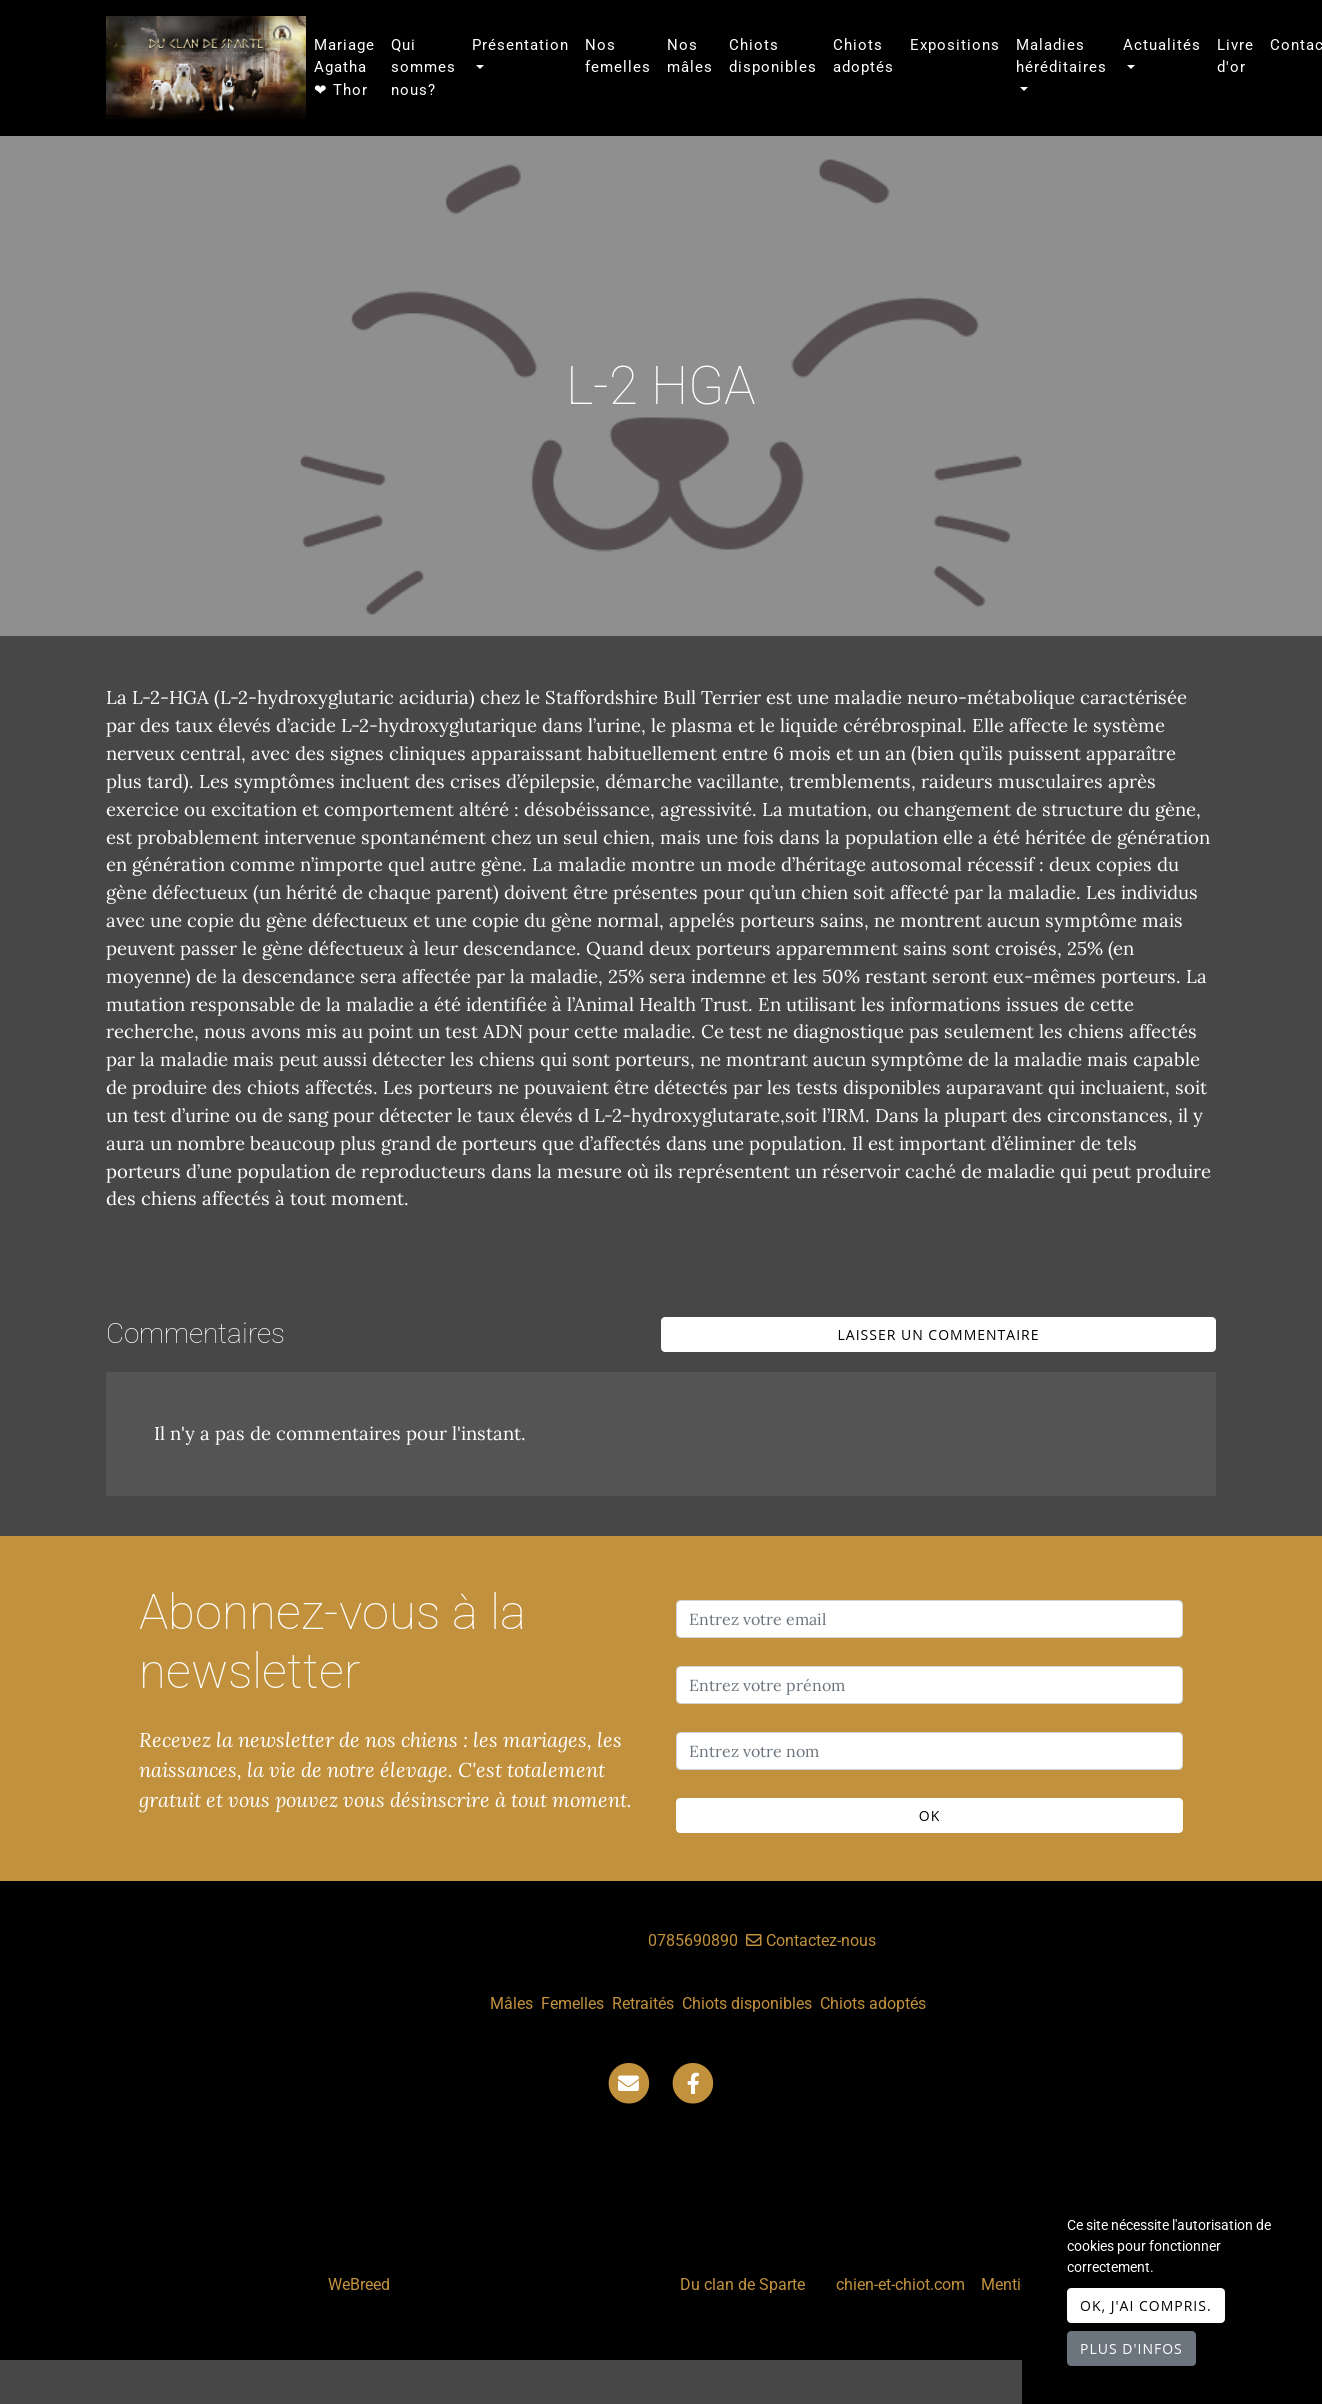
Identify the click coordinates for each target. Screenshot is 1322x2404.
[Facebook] (693, 2082)
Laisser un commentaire (939, 1334)
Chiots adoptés (863, 56)
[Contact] (629, 2082)
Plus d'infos (1131, 2348)
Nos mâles (690, 56)
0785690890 (693, 1940)
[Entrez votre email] (929, 1619)
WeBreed (359, 2284)
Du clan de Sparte (742, 2284)
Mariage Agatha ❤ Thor (344, 67)
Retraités (643, 2003)
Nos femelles (618, 56)
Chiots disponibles (773, 56)
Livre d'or (1235, 56)
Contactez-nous (811, 1940)
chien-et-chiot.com (902, 2284)
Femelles (572, 2003)
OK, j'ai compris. (1146, 2305)
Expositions (955, 45)
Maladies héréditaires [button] (1061, 56)
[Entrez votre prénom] (929, 1685)
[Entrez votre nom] (929, 1751)
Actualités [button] (1162, 45)
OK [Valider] (929, 1815)
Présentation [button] (520, 45)
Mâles (511, 2003)
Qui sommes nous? (423, 67)
